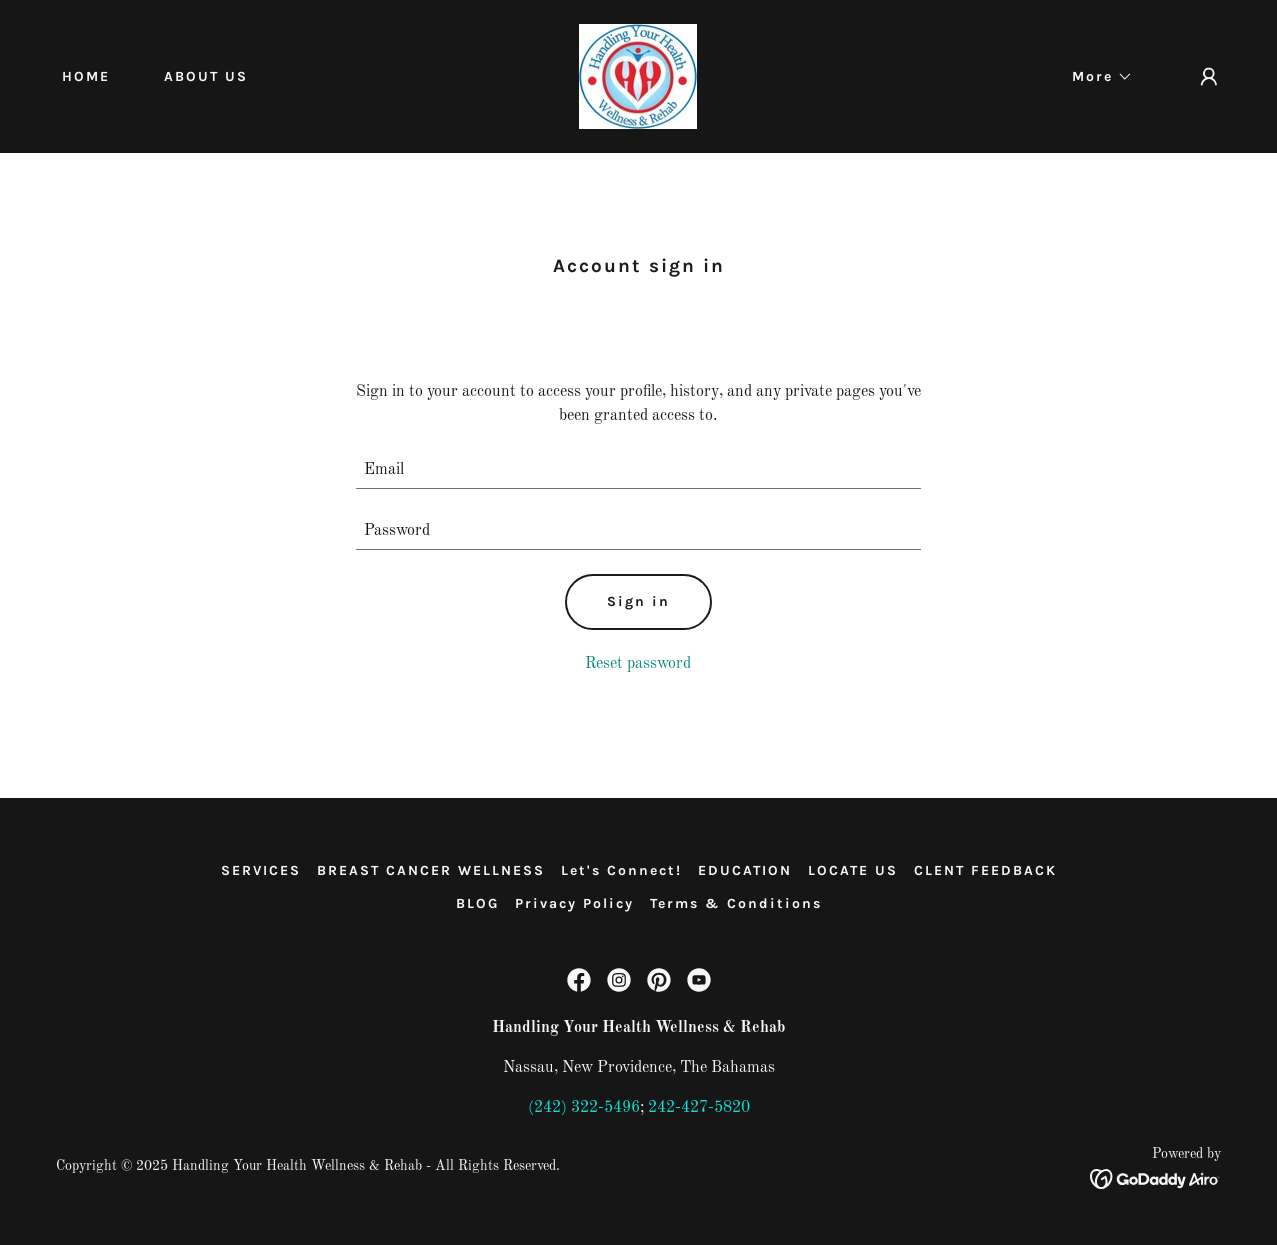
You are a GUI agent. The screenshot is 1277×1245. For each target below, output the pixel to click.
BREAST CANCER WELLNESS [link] (431, 870)
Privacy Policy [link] (574, 903)
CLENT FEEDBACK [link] (985, 870)
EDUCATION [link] (745, 870)
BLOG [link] (477, 903)
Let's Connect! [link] (621, 870)
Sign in (638, 601)
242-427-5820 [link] (699, 1108)
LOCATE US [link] (853, 870)
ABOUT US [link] (206, 76)
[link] (638, 76)
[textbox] (638, 470)
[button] (1095, 77)
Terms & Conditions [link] (736, 903)
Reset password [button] (638, 664)
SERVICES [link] (261, 870)
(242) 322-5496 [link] (584, 1108)
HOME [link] (86, 76)
